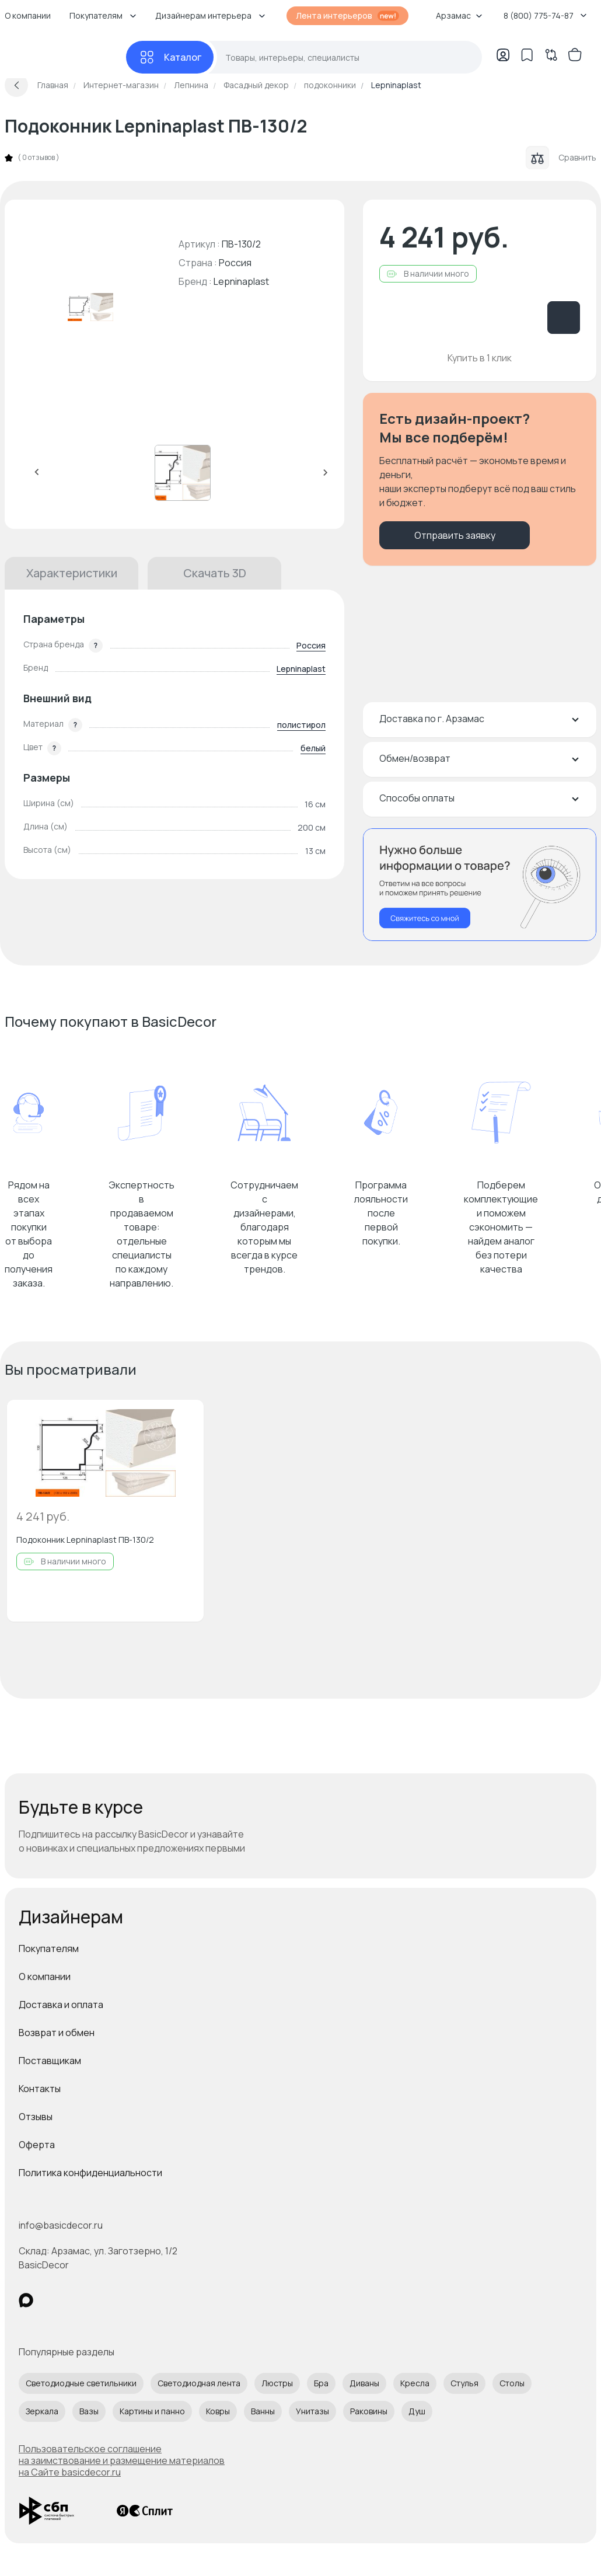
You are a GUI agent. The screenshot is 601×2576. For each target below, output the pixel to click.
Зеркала (42, 2411)
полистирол (301, 724)
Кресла (414, 2383)
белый (313, 748)
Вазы (89, 2411)
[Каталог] (170, 57)
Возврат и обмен (57, 2032)
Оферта (37, 2144)
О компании (45, 1976)
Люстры (277, 2383)
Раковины (368, 2411)
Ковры (218, 2411)
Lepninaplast (241, 281)
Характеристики (71, 573)
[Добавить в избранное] (185, 1418)
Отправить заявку (454, 535)
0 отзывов (38, 157)
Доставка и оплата (61, 2004)
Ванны (263, 2411)
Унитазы (312, 2411)
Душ (416, 2411)
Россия (311, 645)
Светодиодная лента (199, 2383)
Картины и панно (152, 2411)
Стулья (464, 2383)
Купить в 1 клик (480, 357)
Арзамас (459, 15)
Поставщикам (50, 2060)
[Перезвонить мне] (479, 884)
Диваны (364, 2383)
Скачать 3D (214, 573)
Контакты (40, 2088)
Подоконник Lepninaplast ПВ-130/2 (85, 1539)
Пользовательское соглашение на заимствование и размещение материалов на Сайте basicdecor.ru (122, 2460)
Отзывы (36, 2116)
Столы (512, 2383)
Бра (321, 2383)
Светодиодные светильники (81, 2383)
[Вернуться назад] (16, 85)
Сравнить (561, 157)
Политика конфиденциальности (90, 2172)
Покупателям (49, 1948)
